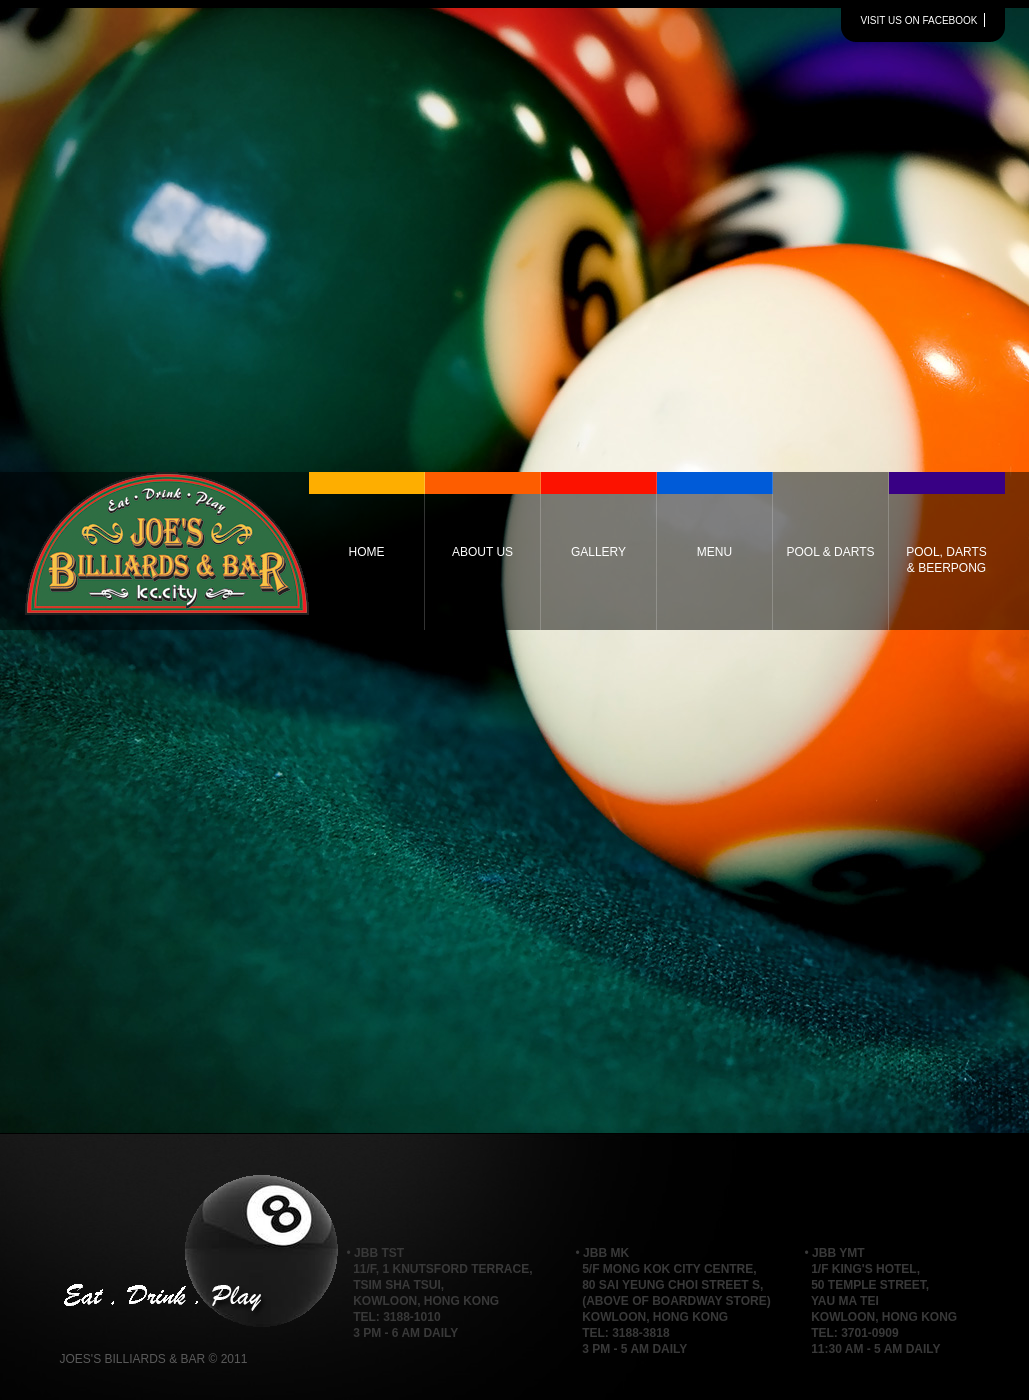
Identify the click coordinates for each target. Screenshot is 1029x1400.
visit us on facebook (918, 20)
